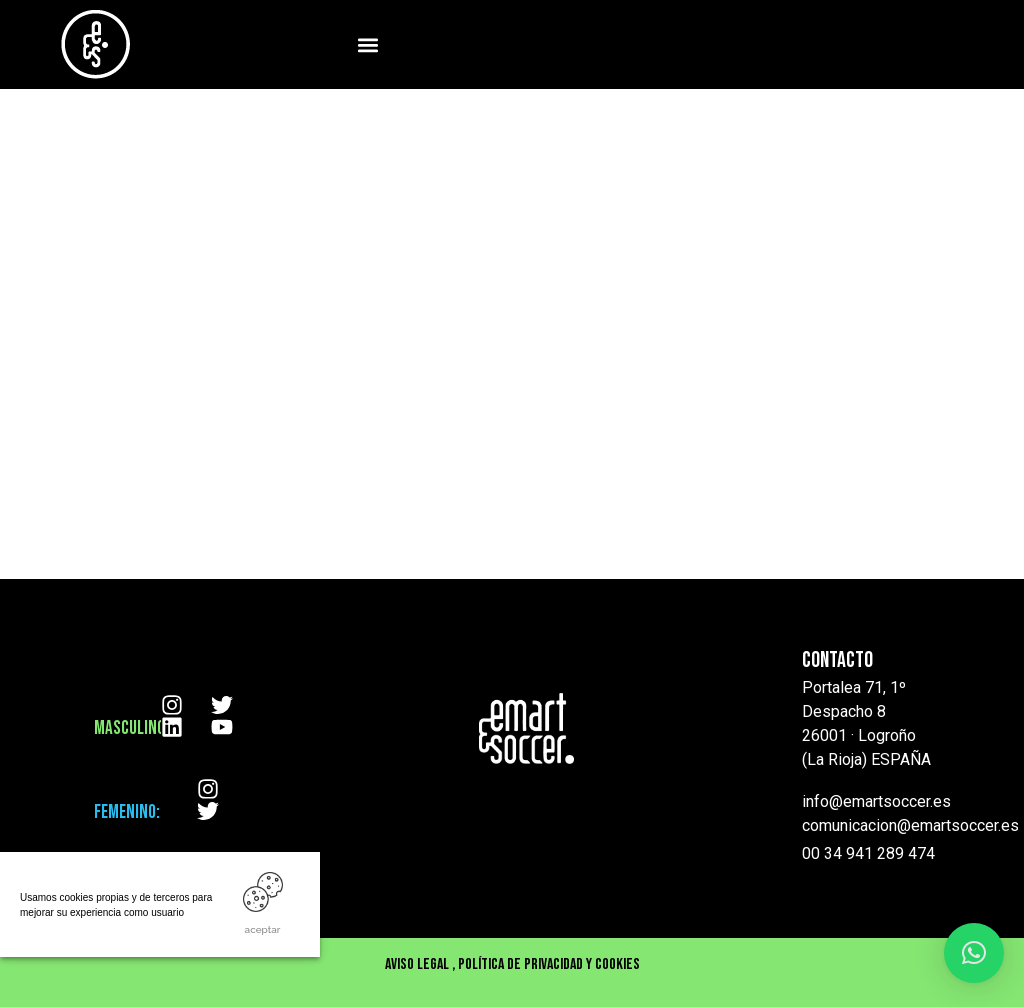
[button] (367, 44)
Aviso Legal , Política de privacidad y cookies (512, 964)
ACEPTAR (263, 929)
